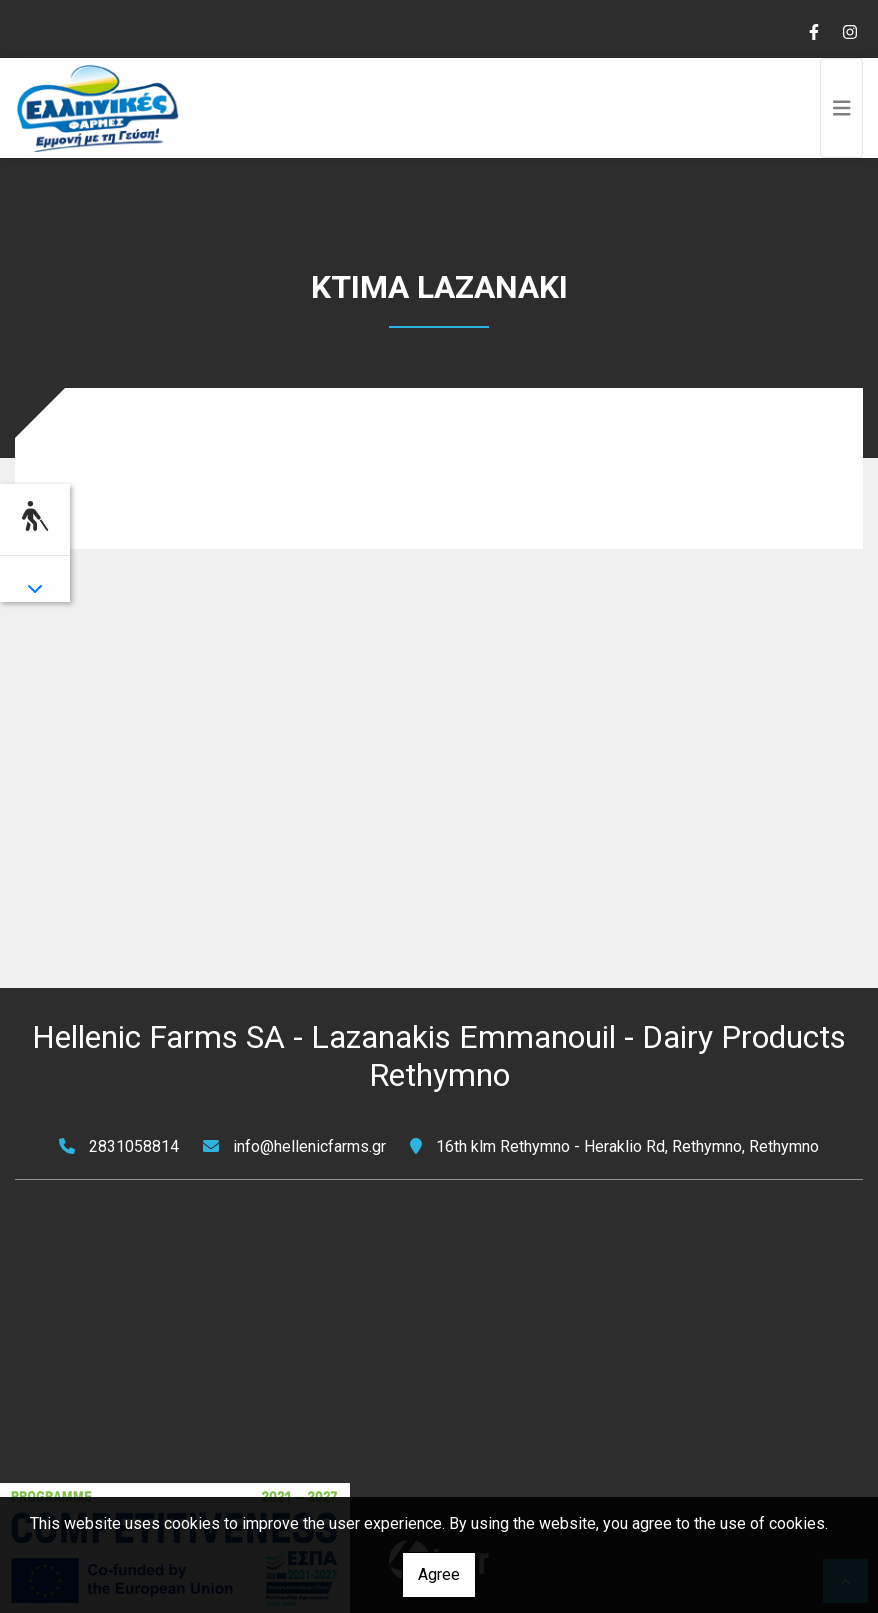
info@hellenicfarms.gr (309, 1146)
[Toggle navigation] (842, 108)
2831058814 (134, 1146)
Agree (439, 1574)
